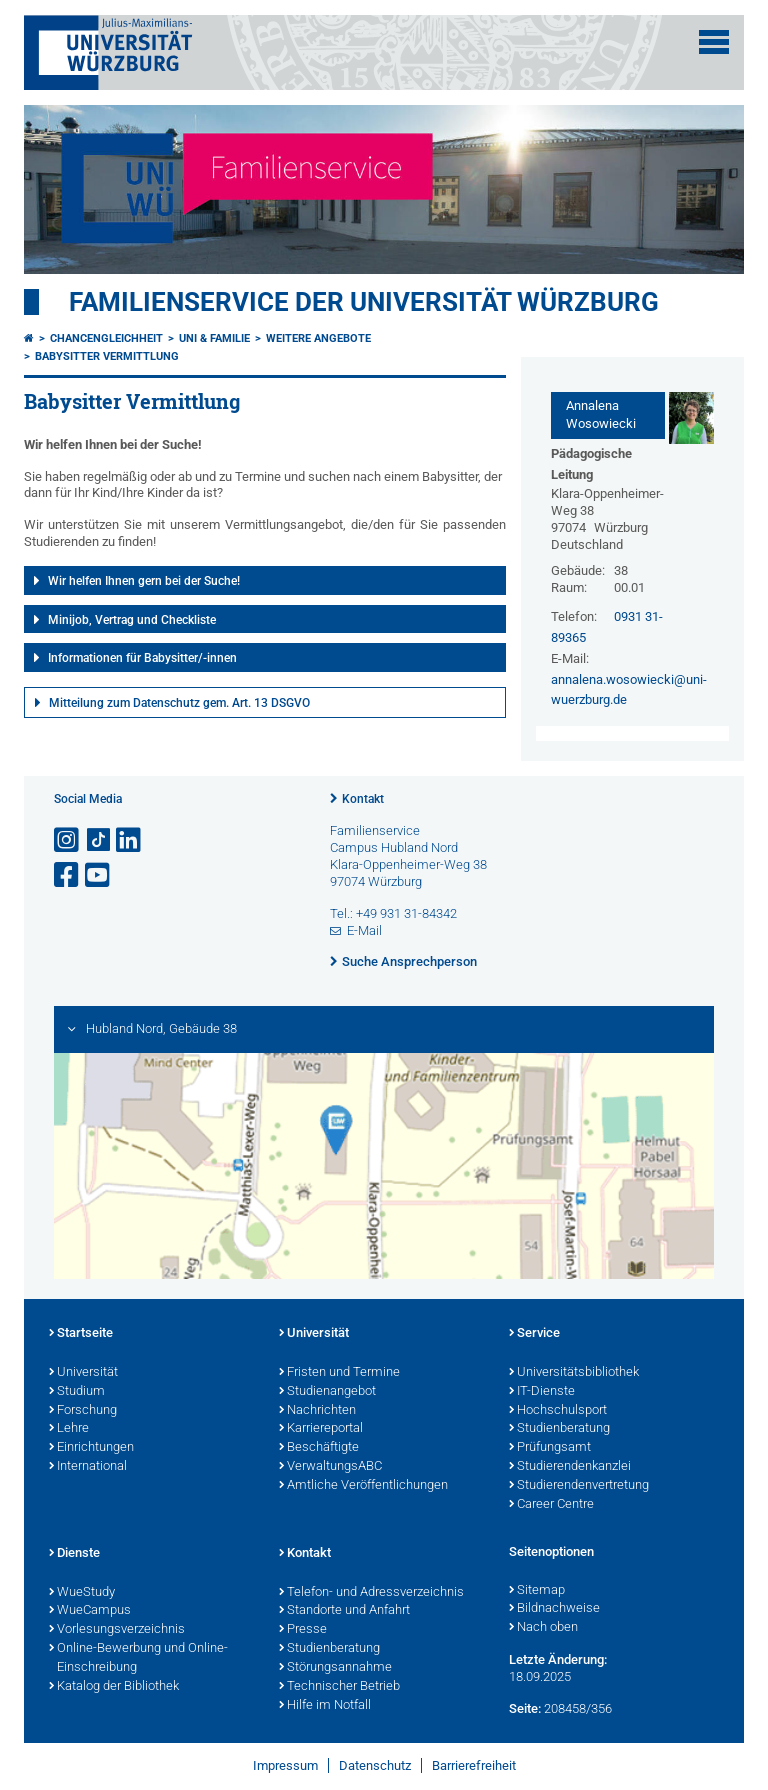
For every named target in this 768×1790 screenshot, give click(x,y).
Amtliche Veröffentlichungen (363, 1486)
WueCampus (90, 1611)
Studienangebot (327, 1392)
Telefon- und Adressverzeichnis (371, 1593)
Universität (83, 1373)
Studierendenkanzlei (570, 1467)
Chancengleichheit (106, 338)
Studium (77, 1392)
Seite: (525, 1708)
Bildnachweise (554, 1609)
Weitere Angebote (318, 338)
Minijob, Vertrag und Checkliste (132, 620)
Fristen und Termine (339, 1373)
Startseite (81, 1334)
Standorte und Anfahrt (344, 1611)
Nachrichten (317, 1411)
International (88, 1467)
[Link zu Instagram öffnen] (68, 840)
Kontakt (363, 799)
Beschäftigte (319, 1448)
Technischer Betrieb (339, 1687)
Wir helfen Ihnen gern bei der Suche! (144, 581)
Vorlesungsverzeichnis (117, 1630)
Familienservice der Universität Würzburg (364, 302)
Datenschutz (375, 1765)
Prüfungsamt (550, 1448)
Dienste (74, 1554)
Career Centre (551, 1505)
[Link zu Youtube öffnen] (99, 875)
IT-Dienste (542, 1392)
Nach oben (543, 1628)
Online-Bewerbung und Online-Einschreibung (138, 1658)
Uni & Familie (214, 338)
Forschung (83, 1411)
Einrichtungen (91, 1448)
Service (534, 1334)
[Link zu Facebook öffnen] (68, 875)
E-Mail (364, 930)
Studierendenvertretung (579, 1486)
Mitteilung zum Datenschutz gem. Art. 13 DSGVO (179, 703)
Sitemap (537, 1591)
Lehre (69, 1429)
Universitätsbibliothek (574, 1373)
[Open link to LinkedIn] (130, 840)
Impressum (285, 1765)
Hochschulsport (558, 1411)
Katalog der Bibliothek (114, 1687)
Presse (303, 1630)
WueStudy (82, 1593)
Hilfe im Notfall (325, 1706)
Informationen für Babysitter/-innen (142, 658)
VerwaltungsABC (330, 1467)
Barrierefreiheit (474, 1765)
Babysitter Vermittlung (107, 356)
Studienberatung (559, 1429)
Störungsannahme (335, 1668)
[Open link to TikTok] (99, 840)
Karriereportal (321, 1429)
